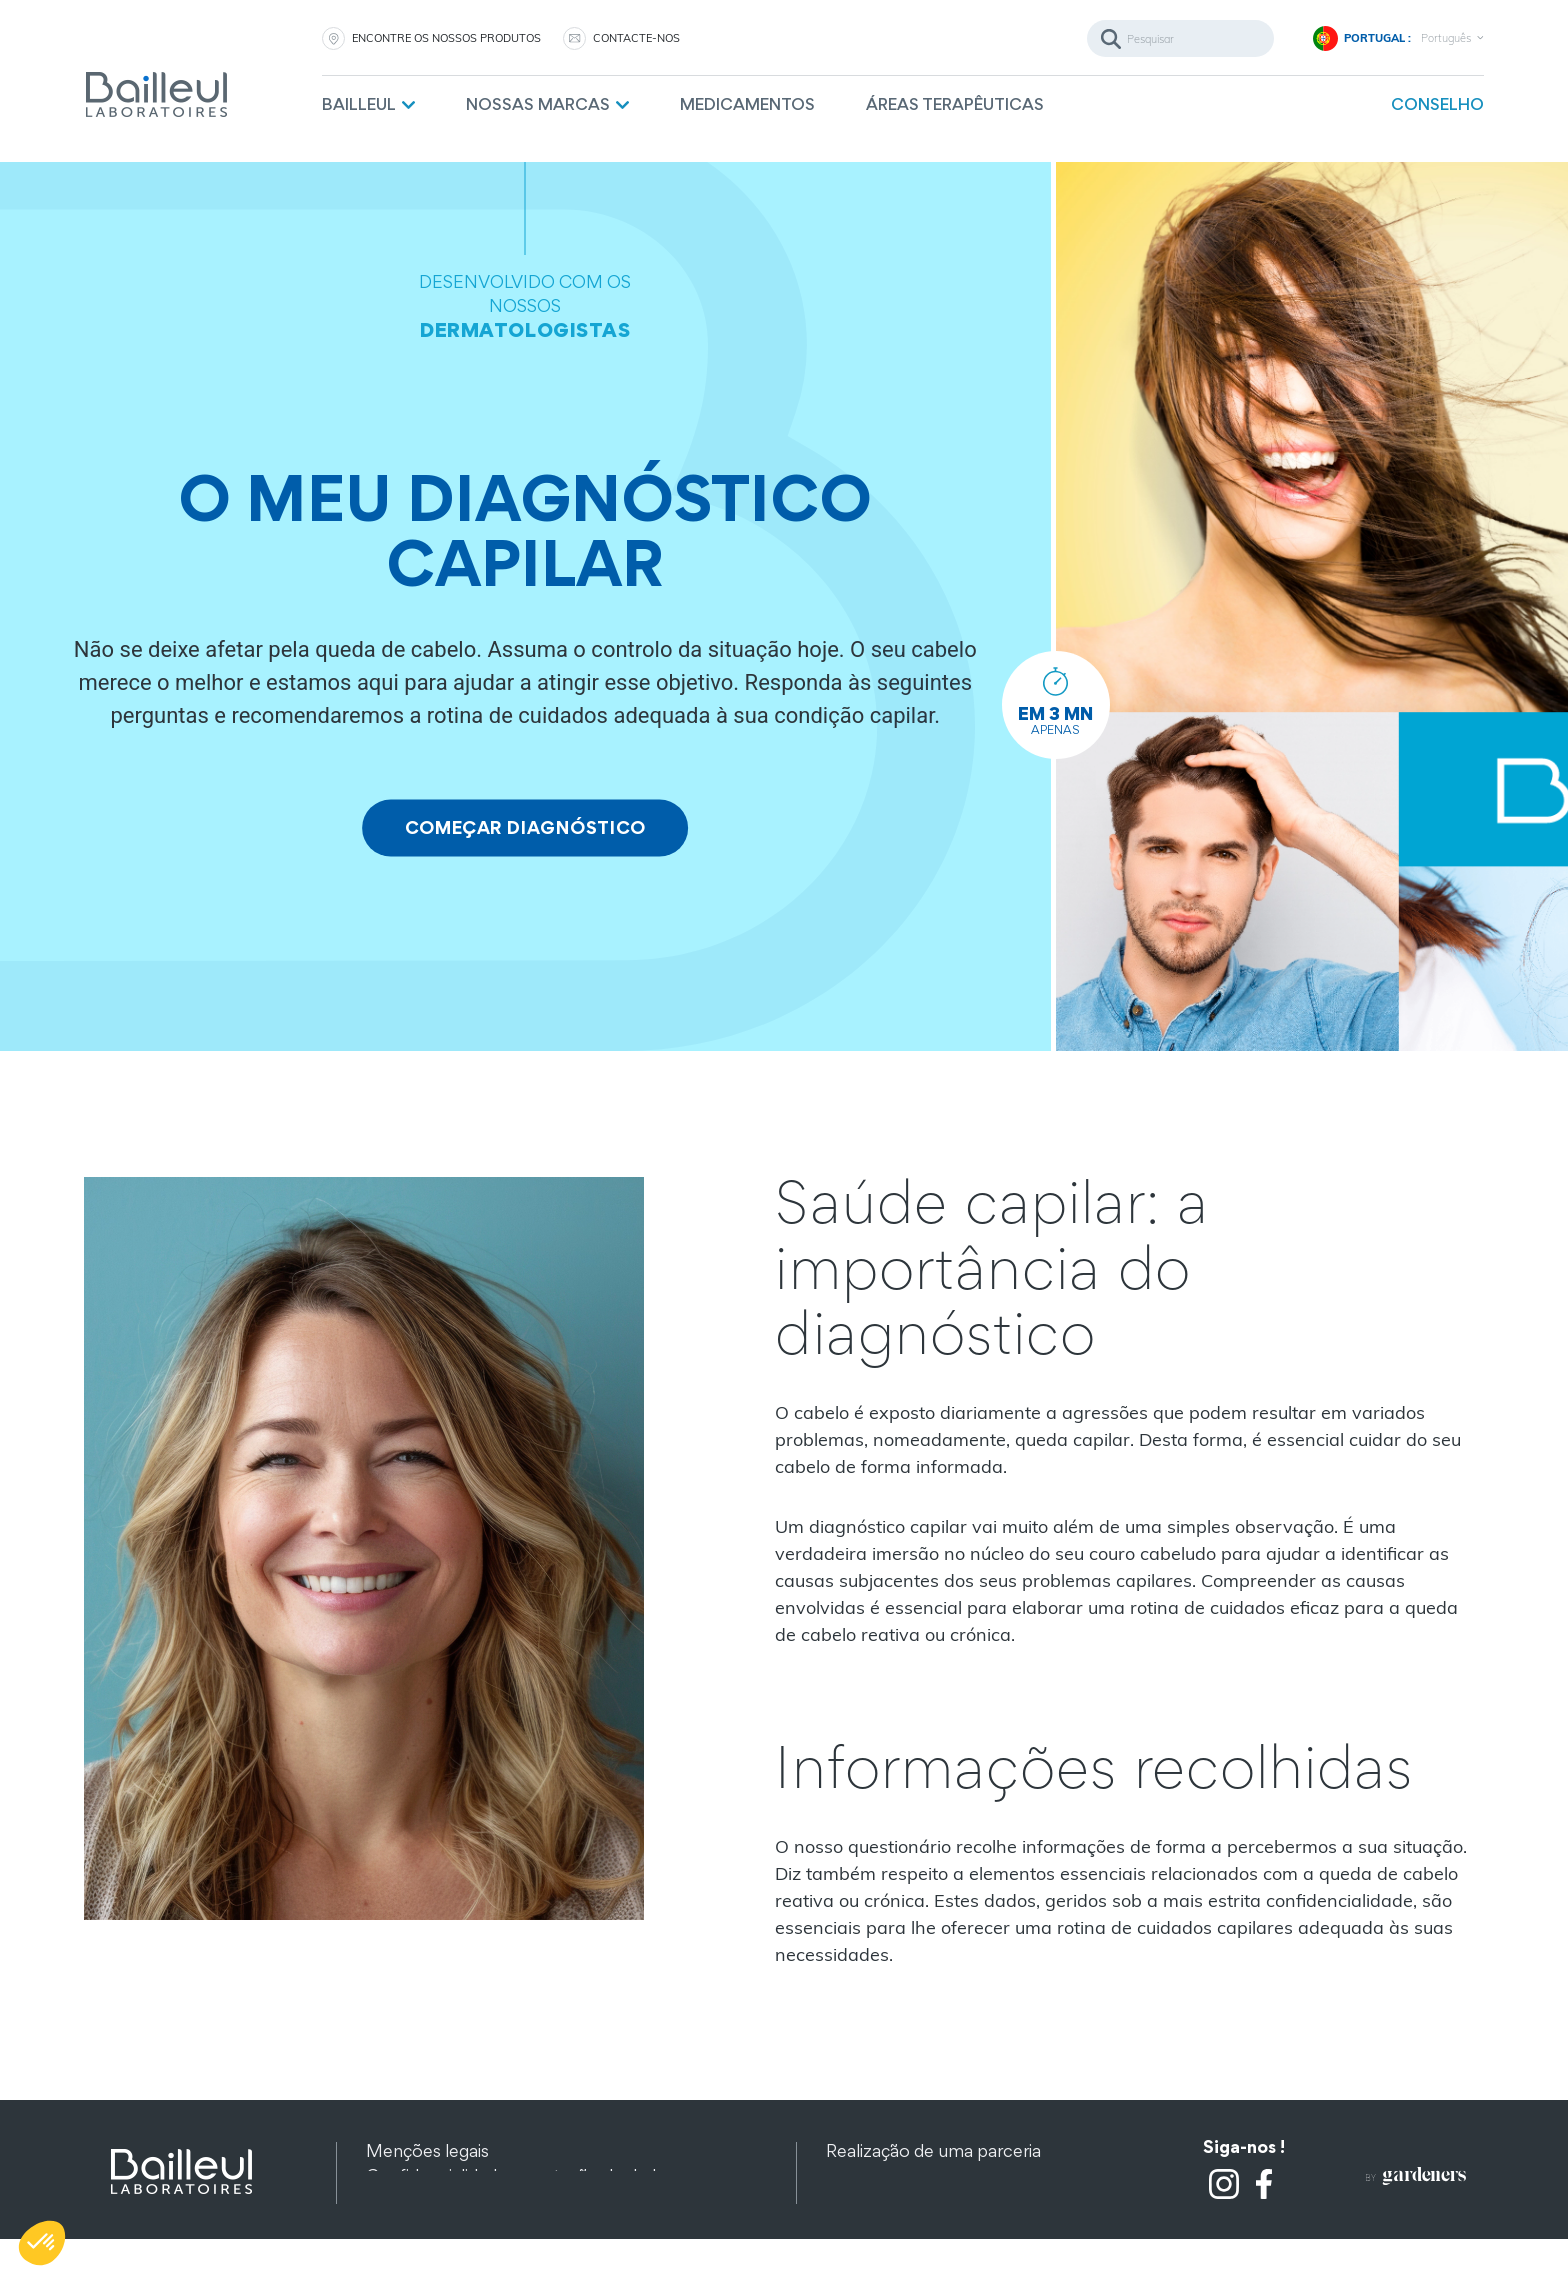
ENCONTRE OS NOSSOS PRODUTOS (446, 38)
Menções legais (427, 2153)
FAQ (843, 2228)
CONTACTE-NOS (636, 38)
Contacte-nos (882, 2178)
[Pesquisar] (1180, 38)
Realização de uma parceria (933, 2153)
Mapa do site (417, 2203)
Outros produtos (433, 2228)
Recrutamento (884, 2203)
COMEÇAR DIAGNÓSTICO (525, 828)
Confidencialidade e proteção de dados (520, 2178)
